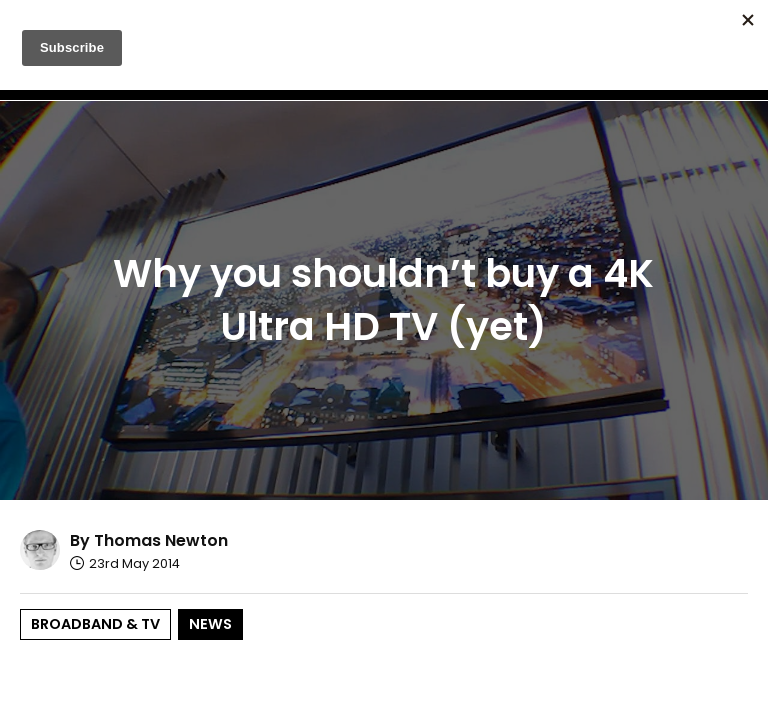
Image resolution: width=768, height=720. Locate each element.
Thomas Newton (161, 540)
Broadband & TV (95, 624)
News (210, 624)
